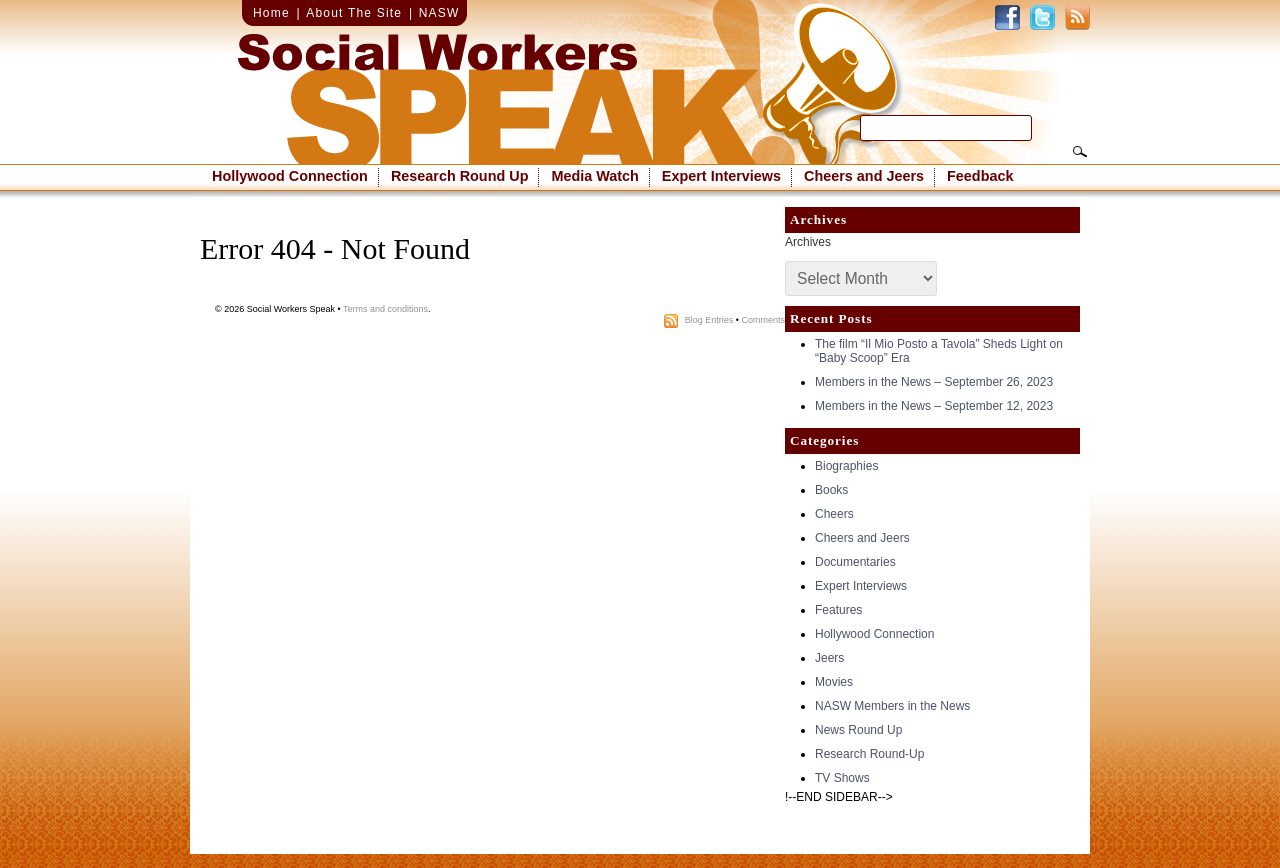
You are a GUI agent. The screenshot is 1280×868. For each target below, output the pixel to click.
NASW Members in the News (892, 706)
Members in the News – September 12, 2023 (934, 406)
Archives (808, 242)
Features (838, 610)
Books (831, 490)
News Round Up (858, 730)
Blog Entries (709, 320)
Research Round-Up (869, 754)
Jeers (829, 658)
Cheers (834, 514)
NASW (439, 13)
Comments (763, 320)
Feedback (980, 176)
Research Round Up (460, 176)
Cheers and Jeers (864, 176)
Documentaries (855, 562)
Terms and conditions (385, 309)
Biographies (846, 466)
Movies (834, 682)
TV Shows (842, 778)
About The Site (354, 13)
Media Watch (594, 176)
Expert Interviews (721, 176)
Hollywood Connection (290, 176)
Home (271, 13)
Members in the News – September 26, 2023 (934, 382)
